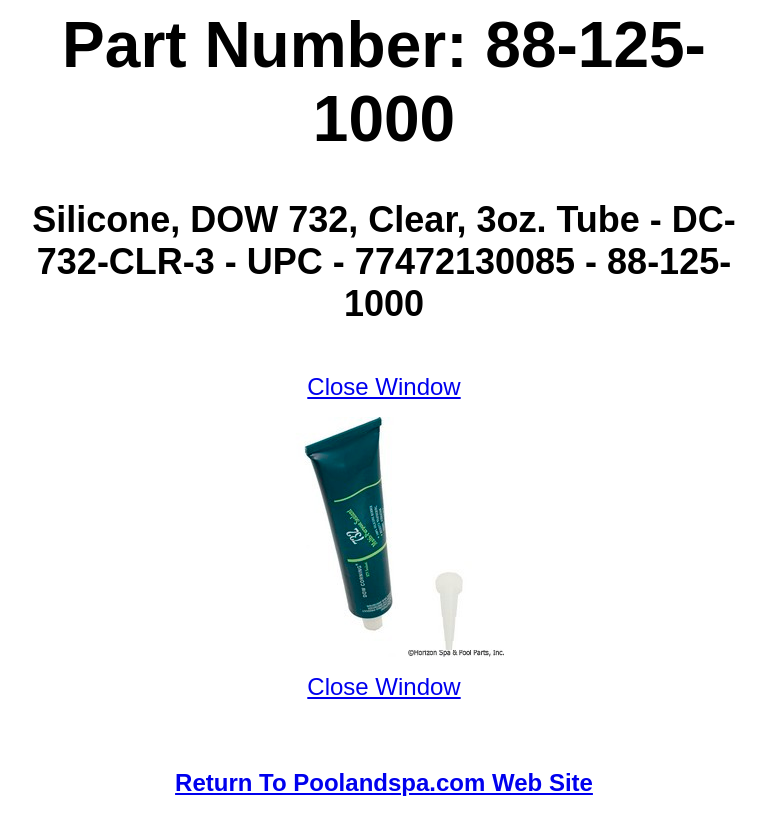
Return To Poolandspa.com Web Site (384, 782)
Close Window (383, 386)
